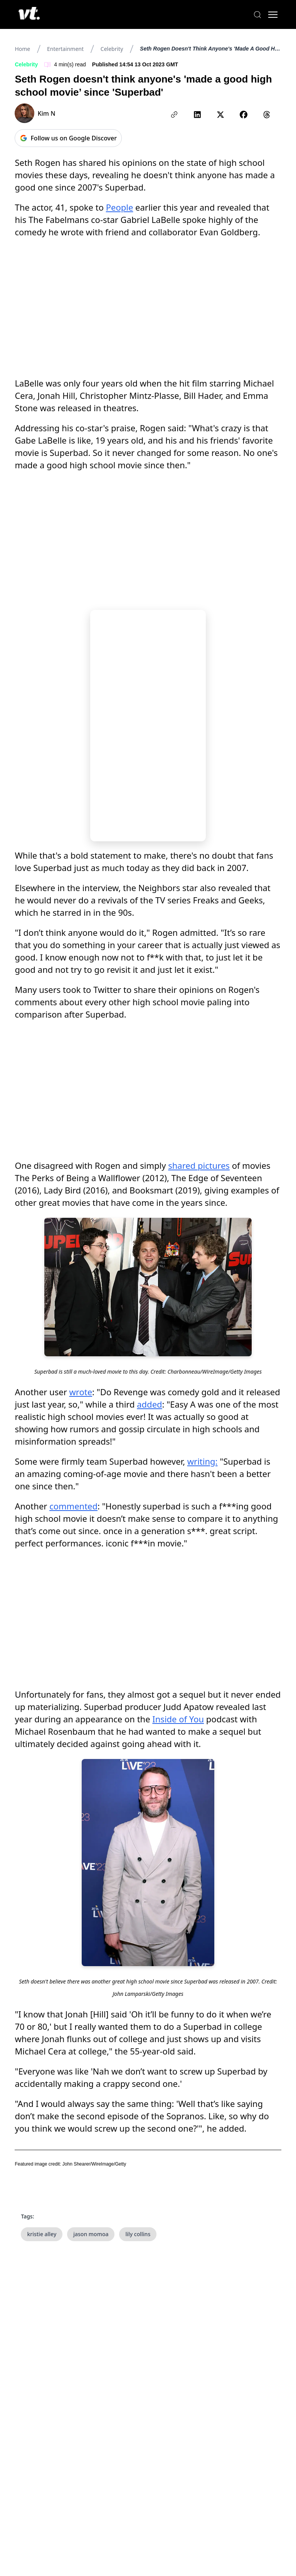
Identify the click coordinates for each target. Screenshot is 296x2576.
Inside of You (178, 1719)
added (149, 1404)
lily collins (137, 2234)
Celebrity (112, 48)
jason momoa (90, 2234)
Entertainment (65, 48)
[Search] (257, 14)
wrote (80, 1392)
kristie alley (41, 2234)
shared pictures (199, 1165)
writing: (202, 1461)
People (119, 207)
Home (22, 48)
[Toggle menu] (273, 15)
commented (73, 1506)
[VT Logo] (29, 14)
